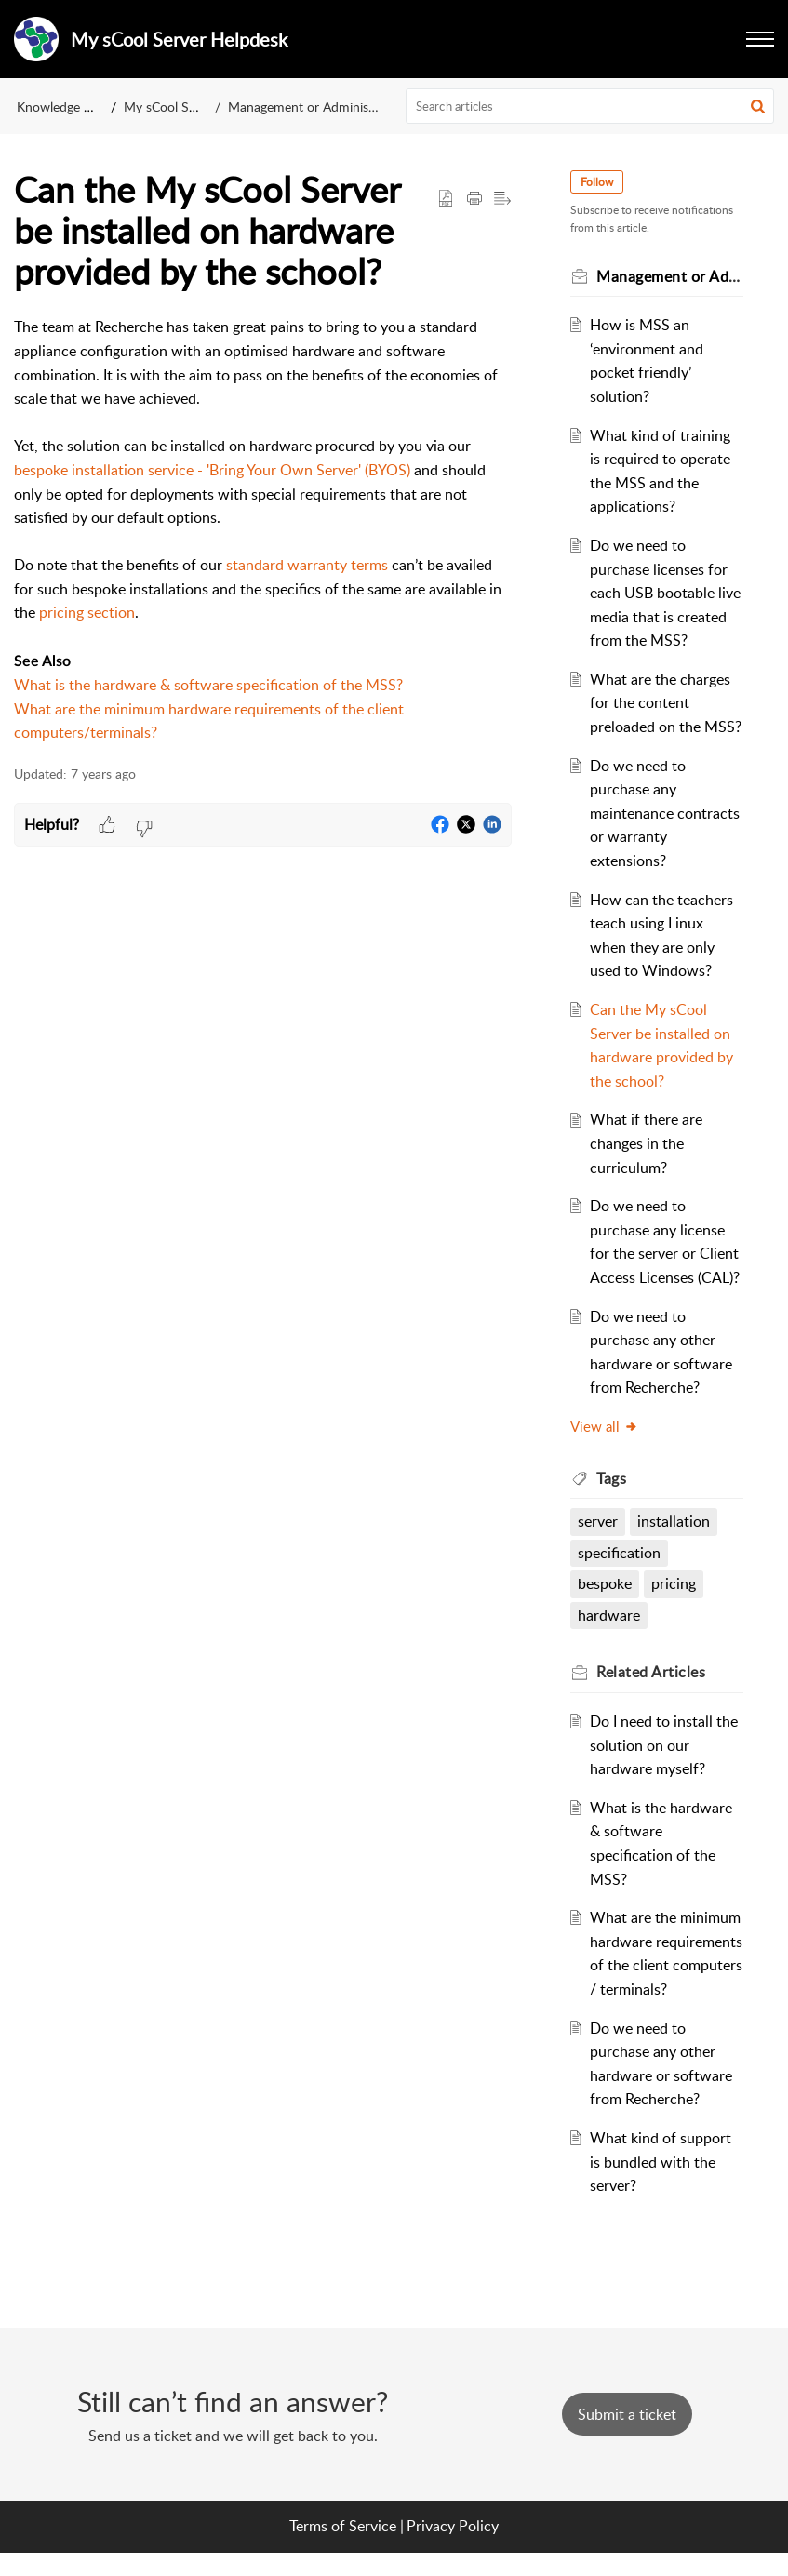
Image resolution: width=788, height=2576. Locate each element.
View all (605, 1426)
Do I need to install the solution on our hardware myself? (664, 1745)
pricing (673, 1583)
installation (673, 1521)
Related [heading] (651, 1672)
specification (620, 1552)
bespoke (606, 1583)
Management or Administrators (317, 106)
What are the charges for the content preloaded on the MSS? (665, 703)
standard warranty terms (307, 564)
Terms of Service (342, 2550)
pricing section (87, 612)
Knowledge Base (64, 106)
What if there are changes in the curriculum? (646, 1143)
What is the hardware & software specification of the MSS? (208, 684)
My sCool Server (171, 106)
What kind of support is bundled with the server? (660, 2186)
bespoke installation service (104, 470)
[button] (758, 106)
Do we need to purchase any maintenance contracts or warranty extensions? (665, 813)
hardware (610, 1615)
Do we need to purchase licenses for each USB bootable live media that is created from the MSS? (665, 592)
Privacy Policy (453, 2550)
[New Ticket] (627, 2438)
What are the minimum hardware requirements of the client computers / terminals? (665, 1964)
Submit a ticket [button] (627, 2438)
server (599, 1521)
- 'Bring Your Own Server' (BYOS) (302, 470)
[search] (590, 106)
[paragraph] (263, 530)
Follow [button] (597, 182)
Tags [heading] (612, 1478)
